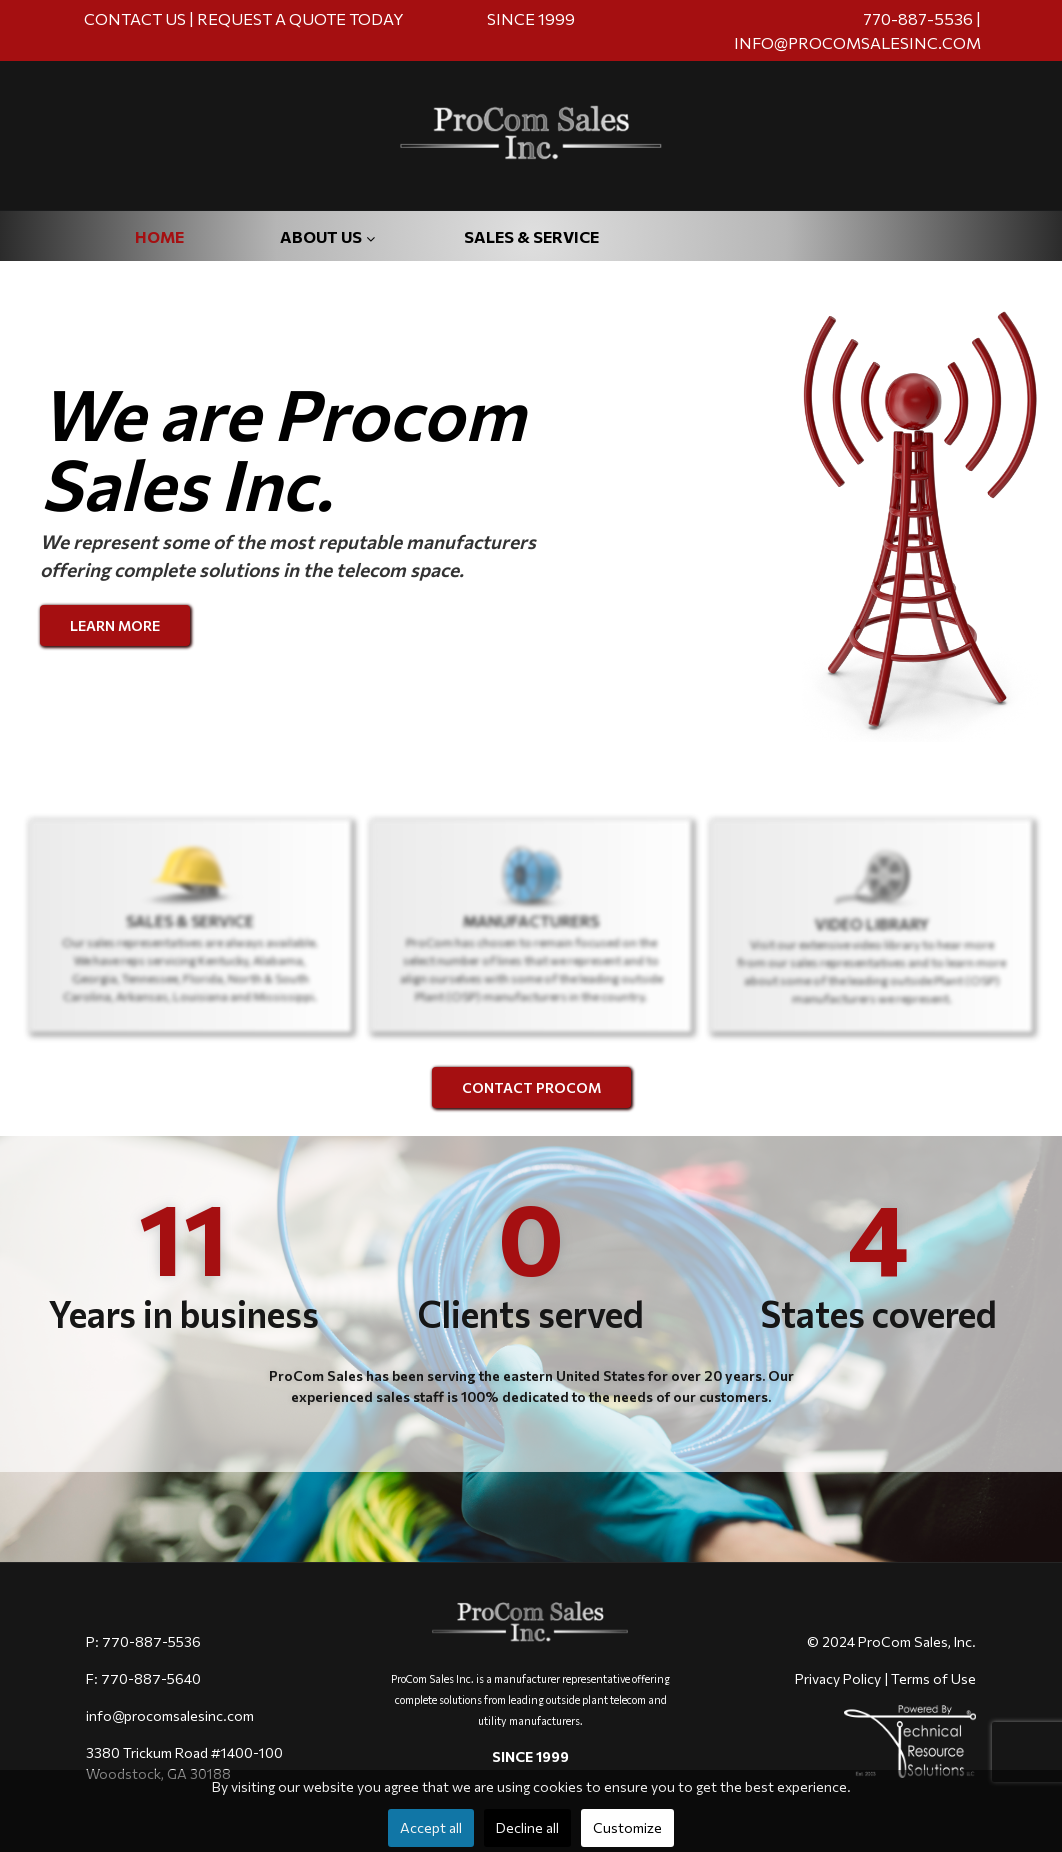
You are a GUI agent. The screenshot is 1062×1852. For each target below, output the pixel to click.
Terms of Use (933, 1678)
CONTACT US (135, 18)
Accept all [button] (431, 1827)
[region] (531, 911)
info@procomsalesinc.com (170, 1715)
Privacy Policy (838, 1678)
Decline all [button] (527, 1827)
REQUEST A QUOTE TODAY (300, 18)
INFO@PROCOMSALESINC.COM (857, 42)
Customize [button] (627, 1827)
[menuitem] (159, 253)
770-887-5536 (919, 18)
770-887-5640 (151, 1678)
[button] (190, 926)
